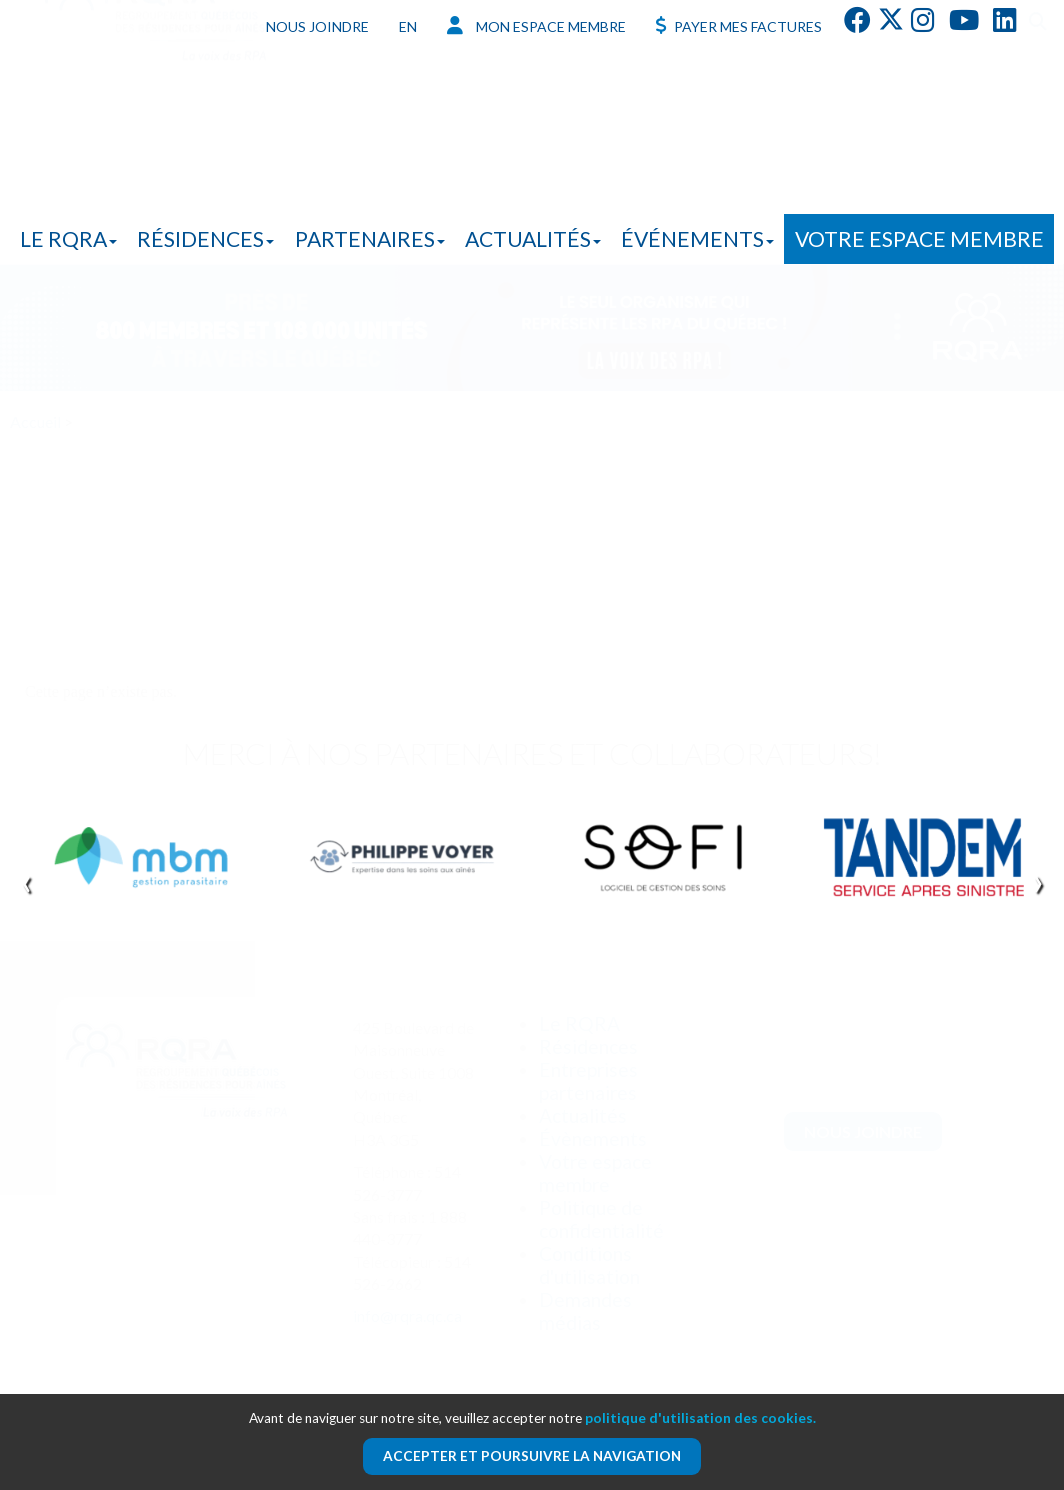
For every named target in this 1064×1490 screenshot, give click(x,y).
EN (408, 26)
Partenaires (370, 238)
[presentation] (26, 880)
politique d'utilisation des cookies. (700, 1418)
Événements (697, 238)
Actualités (533, 238)
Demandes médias (585, 1311)
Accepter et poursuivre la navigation (532, 1456)
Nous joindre (317, 26)
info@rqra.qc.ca (407, 1315)
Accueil (35, 421)
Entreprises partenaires (588, 1081)
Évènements (593, 1138)
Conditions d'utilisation (589, 1265)
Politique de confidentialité (601, 1219)
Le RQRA (68, 238)
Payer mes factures (739, 25)
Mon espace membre (536, 25)
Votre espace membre (919, 238)
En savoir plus (190, 619)
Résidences (205, 238)
